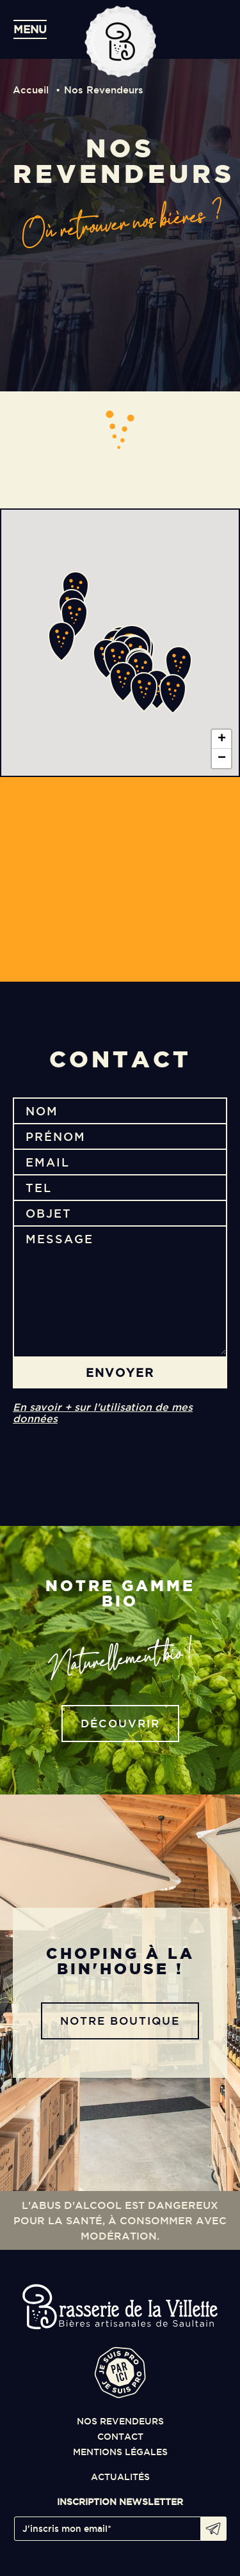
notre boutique (120, 2020)
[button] (140, 671)
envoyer (120, 1372)
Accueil (31, 89)
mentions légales (120, 2452)
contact (120, 2436)
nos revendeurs (120, 2421)
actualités (120, 2477)
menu (30, 29)
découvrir (120, 1723)
